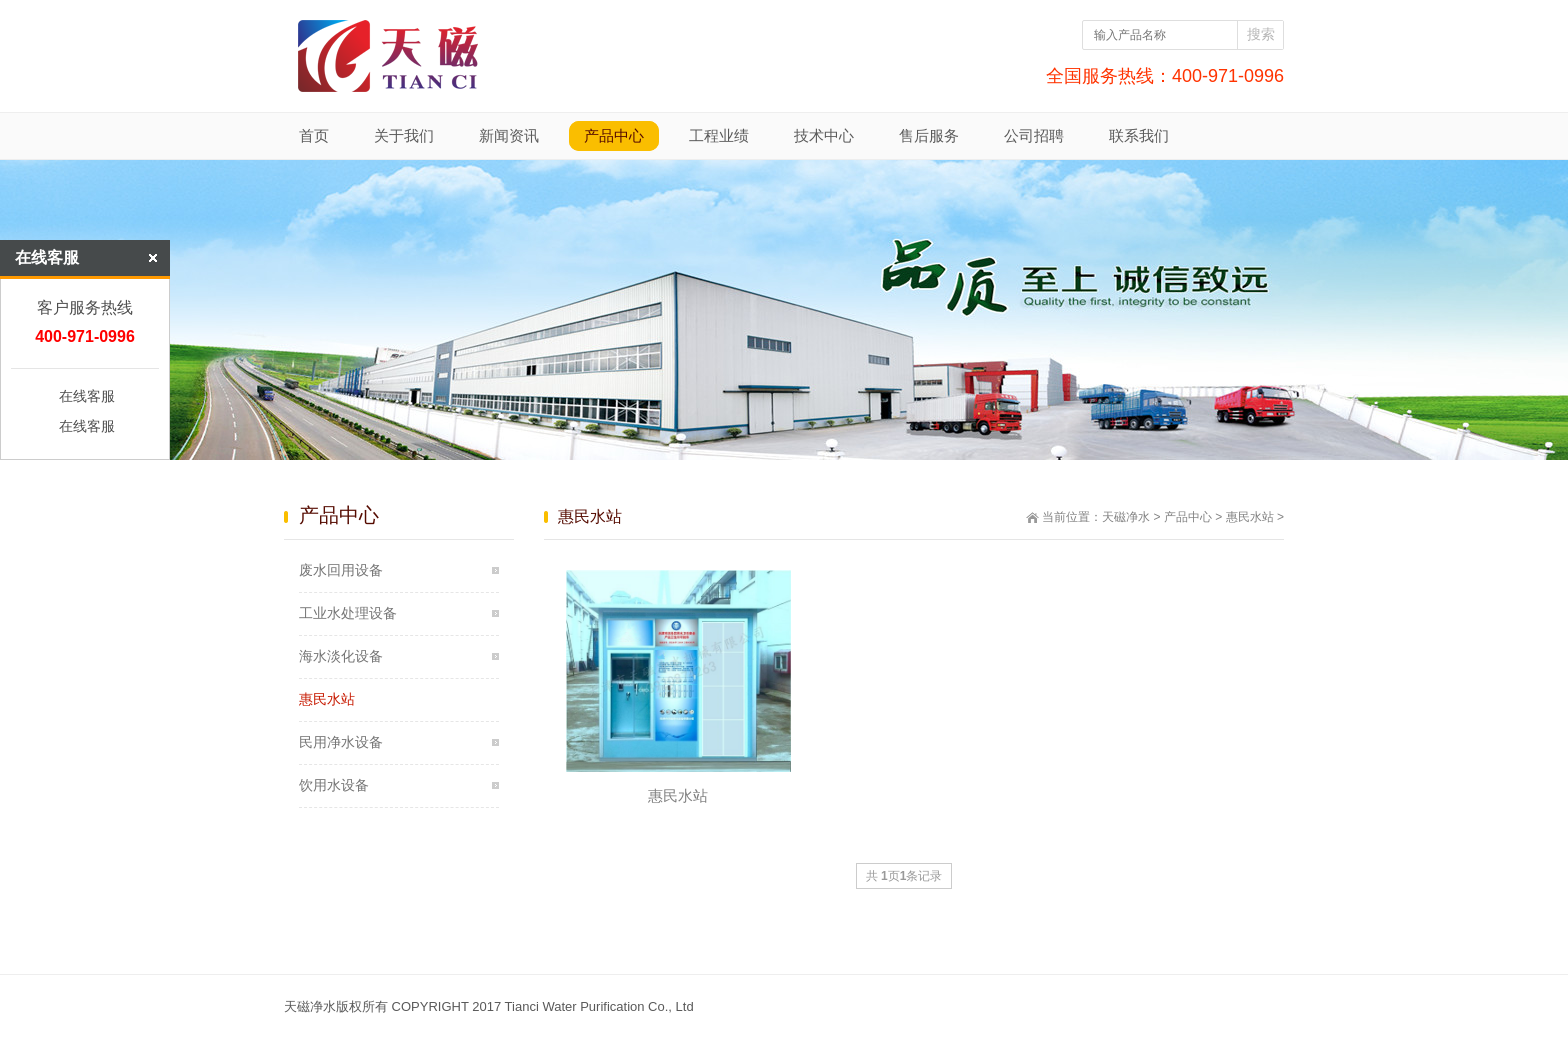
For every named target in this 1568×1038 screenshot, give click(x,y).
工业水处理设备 (348, 613)
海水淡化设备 (341, 656)
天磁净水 (1126, 517)
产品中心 (1188, 517)
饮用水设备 (334, 785)
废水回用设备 (341, 570)
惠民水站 (1250, 517)
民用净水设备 (341, 742)
